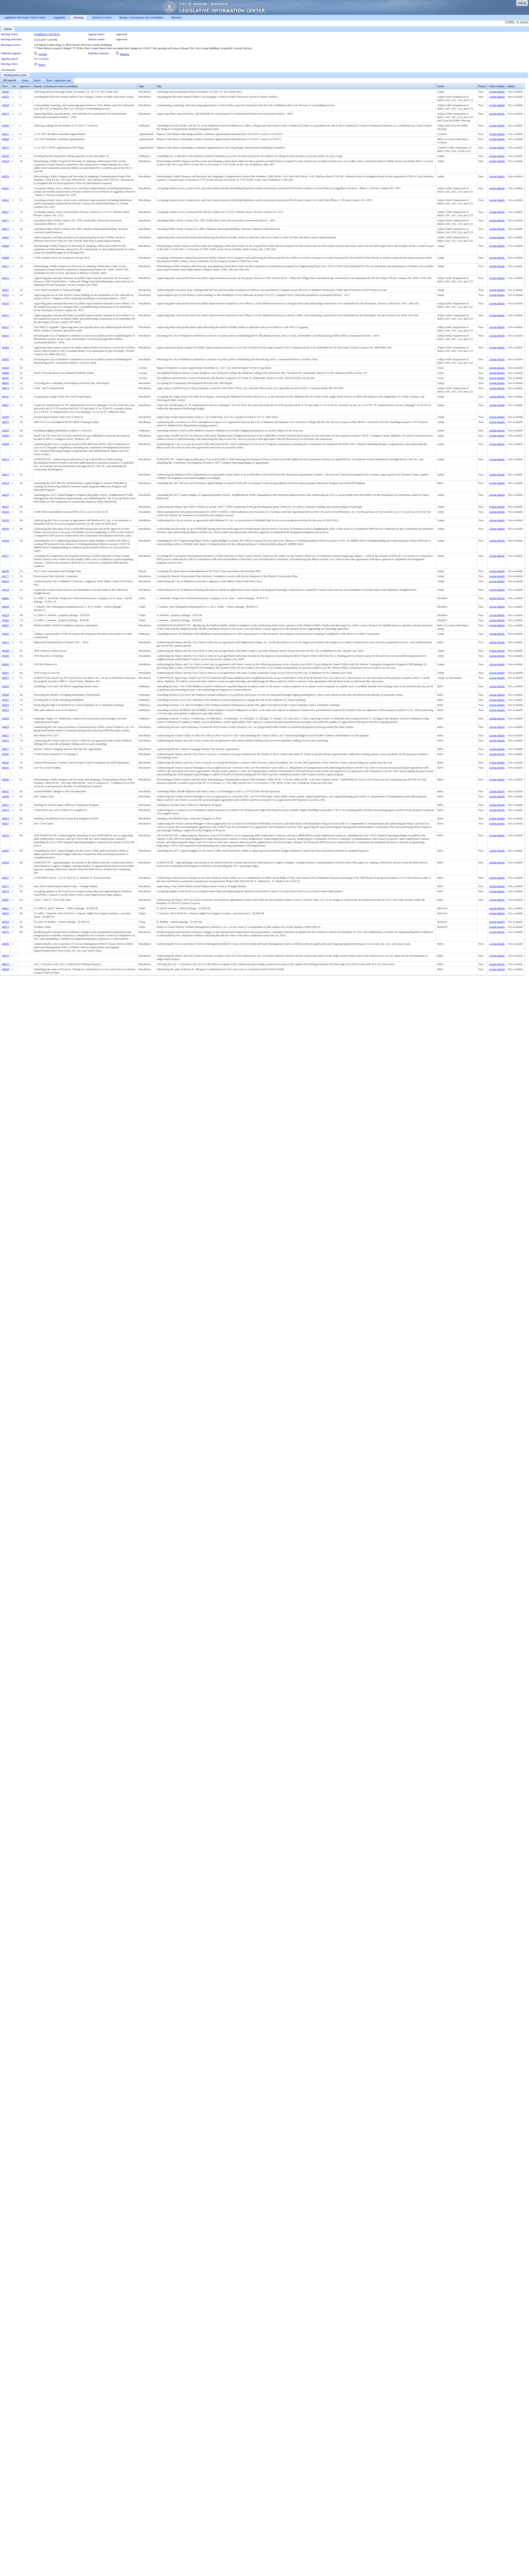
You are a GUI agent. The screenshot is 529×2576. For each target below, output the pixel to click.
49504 (5, 704)
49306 (5, 435)
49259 (5, 176)
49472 (5, 740)
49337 (5, 327)
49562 (5, 850)
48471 (5, 677)
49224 (5, 615)
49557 (5, 823)
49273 (5, 113)
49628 (5, 969)
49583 (5, 718)
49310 (5, 459)
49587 (5, 899)
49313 (5, 474)
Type (141, 86)
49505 (5, 754)
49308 (5, 257)
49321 (5, 289)
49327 (5, 506)
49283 (5, 625)
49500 (5, 694)
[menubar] (37, 80)
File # (5, 86)
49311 (5, 266)
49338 (5, 520)
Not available (41, 58)
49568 (5, 139)
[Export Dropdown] (37, 80)
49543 (5, 762)
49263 (5, 200)
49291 (5, 672)
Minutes (124, 54)
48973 (5, 388)
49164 (5, 161)
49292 (5, 237)
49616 (5, 964)
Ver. (14, 86)
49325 (5, 294)
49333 (5, 315)
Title (159, 86)
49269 (5, 620)
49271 (5, 220)
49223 (5, 642)
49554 (5, 818)
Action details (497, 91)
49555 (5, 96)
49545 (5, 767)
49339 (5, 528)
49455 (5, 735)
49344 (5, 540)
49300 (5, 245)
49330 (5, 303)
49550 (5, 913)
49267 (5, 211)
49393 (5, 359)
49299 (5, 943)
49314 (5, 483)
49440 (5, 372)
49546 (5, 779)
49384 (5, 347)
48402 (5, 598)
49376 (5, 931)
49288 (5, 650)
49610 (5, 955)
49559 (5, 835)
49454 (5, 726)
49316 (5, 278)
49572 (5, 926)
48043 (5, 383)
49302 (5, 633)
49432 (5, 686)
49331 (5, 134)
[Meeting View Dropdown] (58, 80)
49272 (5, 228)
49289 (5, 655)
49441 (5, 377)
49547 (5, 791)
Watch (41, 64)
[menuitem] (9, 80)
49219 (5, 581)
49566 (5, 862)
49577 (5, 886)
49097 (5, 405)
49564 (5, 921)
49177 (5, 576)
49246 (5, 91)
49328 (5, 511)
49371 (5, 555)
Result (482, 86)
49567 (5, 877)
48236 (5, 571)
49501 (5, 699)
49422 (5, 908)
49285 (5, 430)
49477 (5, 749)
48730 (5, 156)
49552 (5, 710)
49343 (5, 335)
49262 (5, 188)
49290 (5, 664)
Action (440, 86)
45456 (5, 367)
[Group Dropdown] (25, 80)
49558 (5, 105)
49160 (5, 125)
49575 (5, 147)
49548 (5, 796)
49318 (5, 589)
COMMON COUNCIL (47, 34)
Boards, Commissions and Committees (55, 86)
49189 (5, 416)
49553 (5, 810)
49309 (5, 444)
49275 (5, 422)
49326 (5, 494)
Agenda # (25, 86)
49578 (5, 891)
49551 (5, 804)
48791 (5, 396)
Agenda (42, 54)
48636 (5, 606)
